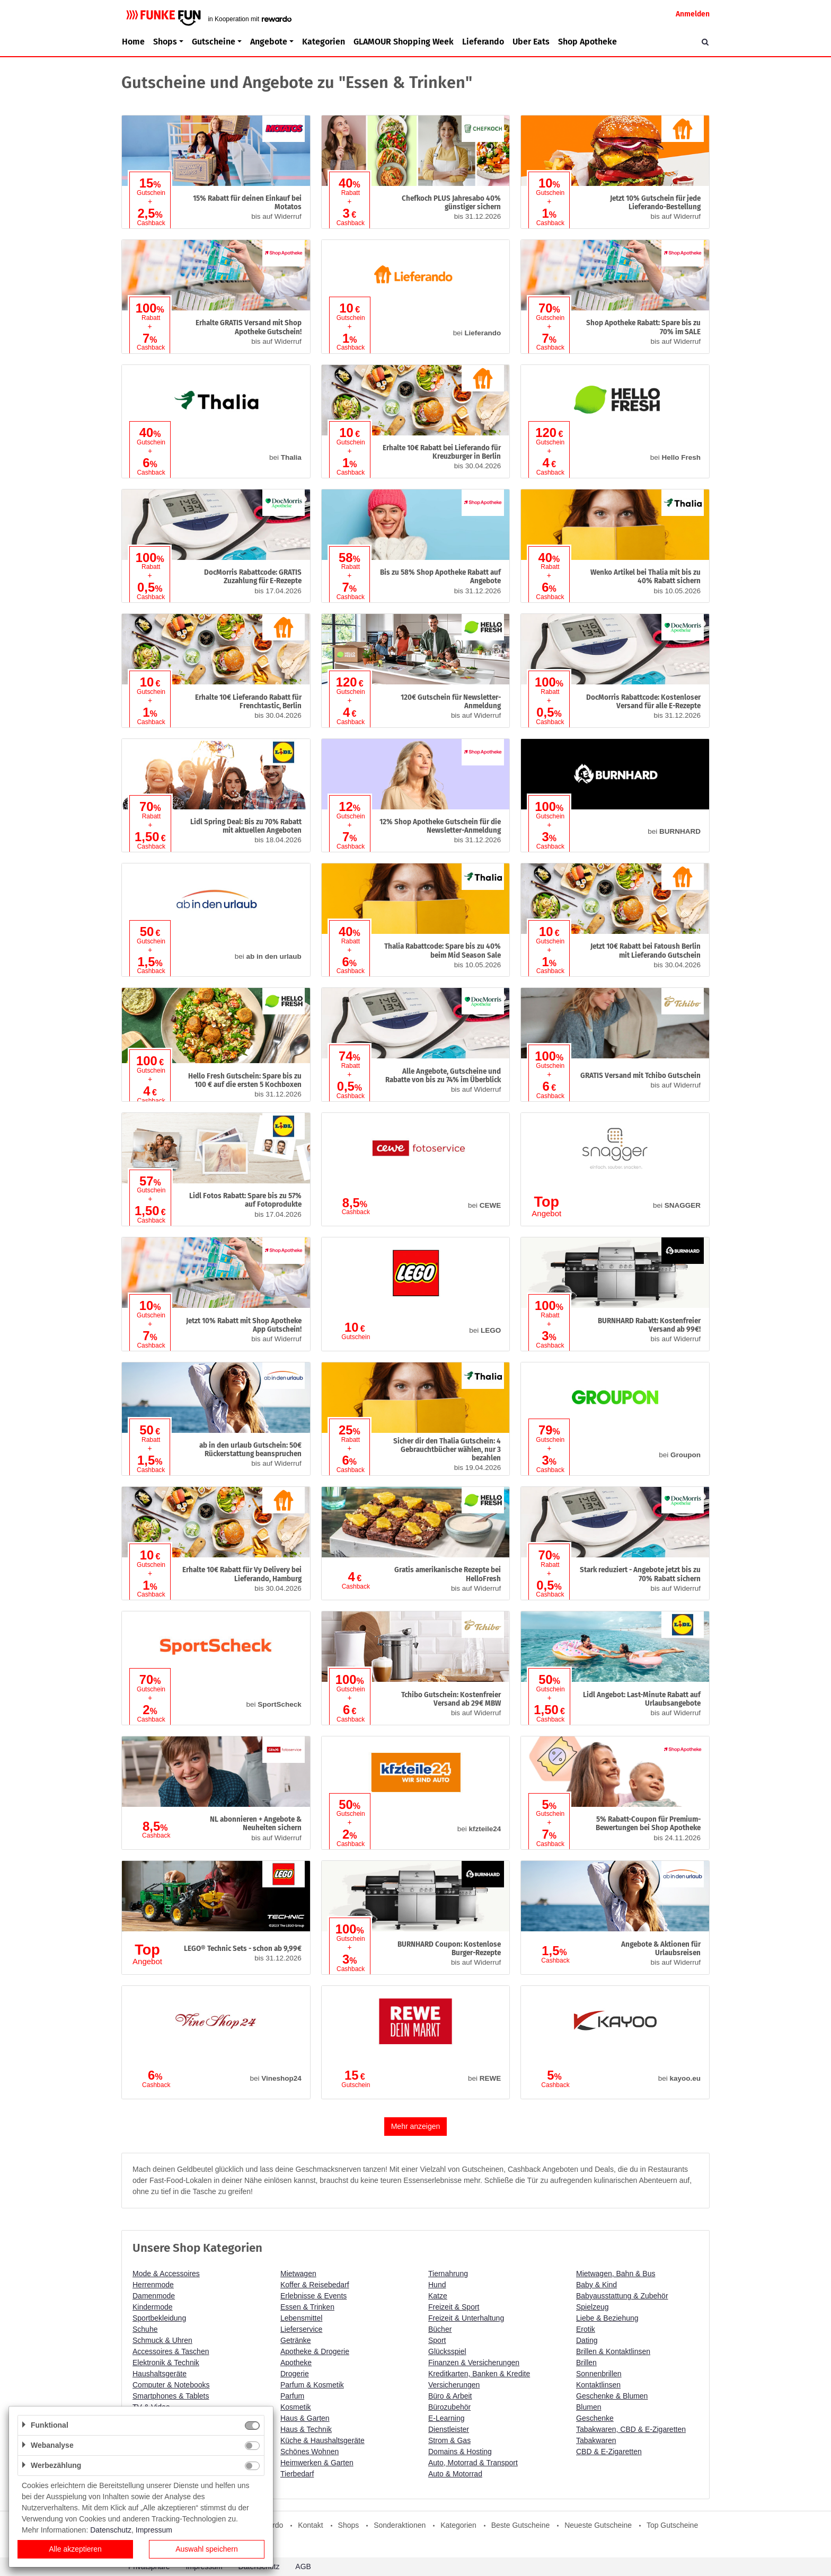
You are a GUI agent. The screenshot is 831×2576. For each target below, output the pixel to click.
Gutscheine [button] (213, 42)
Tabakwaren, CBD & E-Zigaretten (631, 2429)
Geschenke (595, 2418)
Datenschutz (110, 2530)
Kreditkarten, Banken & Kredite (479, 2373)
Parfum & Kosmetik (312, 2385)
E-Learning (446, 2418)
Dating (586, 2340)
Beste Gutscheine (520, 2525)
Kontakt (310, 2525)
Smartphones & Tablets (170, 2396)
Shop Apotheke (587, 42)
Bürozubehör (449, 2407)
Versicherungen (454, 2385)
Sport (437, 2340)
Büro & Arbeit (450, 2396)
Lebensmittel (301, 2318)
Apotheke (296, 2362)
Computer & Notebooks (171, 2385)
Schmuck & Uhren (162, 2340)
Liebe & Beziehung (607, 2318)
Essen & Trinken (307, 2307)
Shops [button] (165, 42)
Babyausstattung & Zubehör (622, 2296)
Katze (437, 2296)
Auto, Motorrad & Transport (473, 2462)
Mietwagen (298, 2273)
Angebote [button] (268, 42)
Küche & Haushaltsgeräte (322, 2440)
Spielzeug (592, 2307)
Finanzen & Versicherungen (473, 2362)
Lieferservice (301, 2329)
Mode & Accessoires (166, 2273)
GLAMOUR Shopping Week (403, 42)
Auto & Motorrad (455, 2474)
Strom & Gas (449, 2440)
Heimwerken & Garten (316, 2462)
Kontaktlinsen (598, 2385)
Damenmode (153, 2296)
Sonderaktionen (400, 2525)
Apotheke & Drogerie (314, 2351)
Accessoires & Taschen (170, 2351)
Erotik (585, 2329)
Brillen (586, 2362)
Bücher (440, 2329)
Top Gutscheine (672, 2525)
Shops (348, 2525)
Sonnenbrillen (599, 2373)
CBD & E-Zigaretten (609, 2451)
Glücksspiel (447, 2351)
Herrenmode (153, 2284)
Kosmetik (295, 2407)
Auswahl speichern (206, 2549)
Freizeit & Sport (453, 2307)
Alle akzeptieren (75, 2549)
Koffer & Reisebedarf (314, 2284)
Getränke (295, 2340)
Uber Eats (531, 42)
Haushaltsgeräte (159, 2373)
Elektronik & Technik (165, 2362)
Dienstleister (448, 2429)
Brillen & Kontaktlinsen (613, 2351)
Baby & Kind (596, 2284)
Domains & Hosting (460, 2451)
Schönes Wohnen (309, 2451)
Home (133, 42)
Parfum (292, 2396)
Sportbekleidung (159, 2318)
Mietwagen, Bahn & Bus (615, 2273)
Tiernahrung (448, 2273)
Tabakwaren (596, 2440)
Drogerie (294, 2373)
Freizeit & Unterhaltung (466, 2318)
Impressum (154, 2530)
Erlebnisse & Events (313, 2296)
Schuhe (144, 2329)
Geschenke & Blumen (612, 2396)
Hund (437, 2284)
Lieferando (483, 42)
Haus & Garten (305, 2418)
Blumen (588, 2407)
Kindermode (152, 2307)
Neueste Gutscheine (598, 2525)
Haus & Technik (306, 2429)
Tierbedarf (297, 2474)
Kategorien (323, 42)
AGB (303, 2566)
